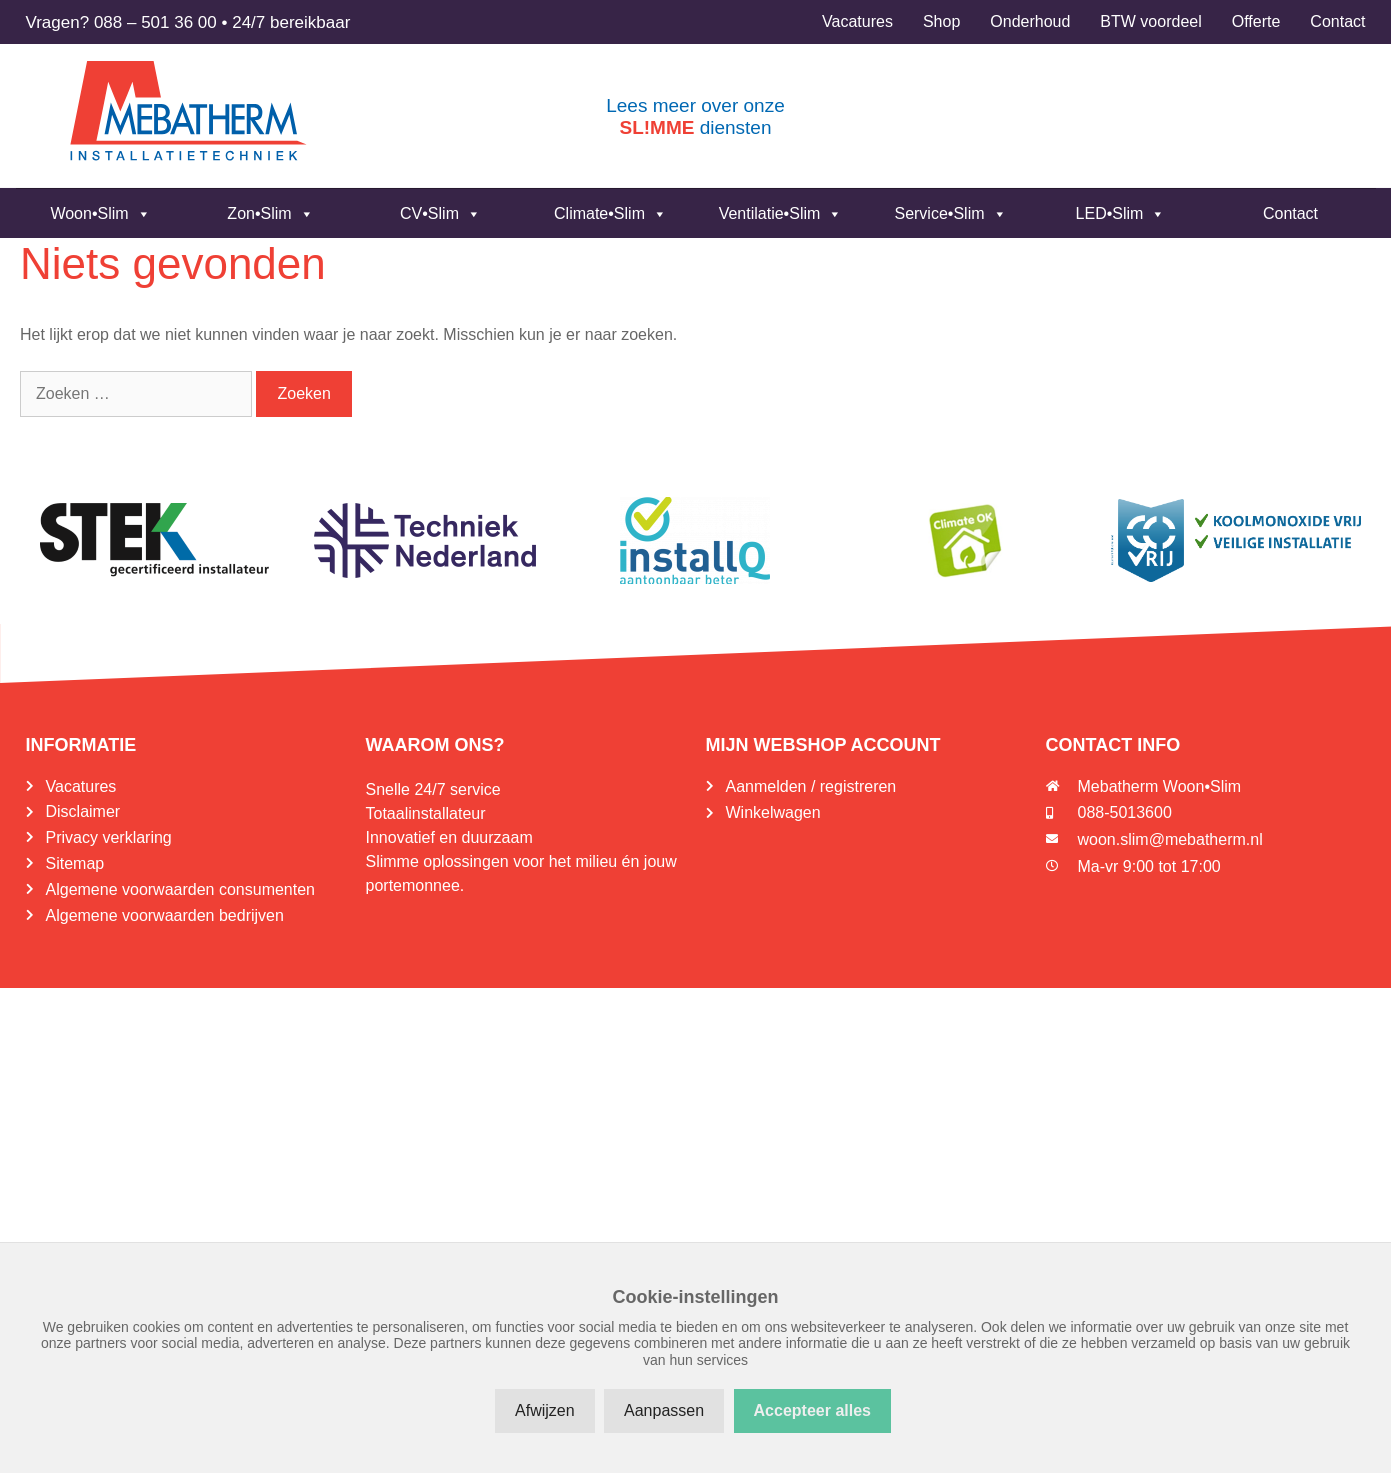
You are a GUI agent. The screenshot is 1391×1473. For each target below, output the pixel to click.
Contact (1290, 213)
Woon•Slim (100, 213)
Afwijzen (545, 1410)
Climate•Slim (610, 213)
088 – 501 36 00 (155, 22)
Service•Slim (950, 213)
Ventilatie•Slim (781, 213)
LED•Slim (1121, 213)
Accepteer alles (812, 1410)
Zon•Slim (270, 213)
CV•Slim (440, 213)
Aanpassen (664, 1410)
